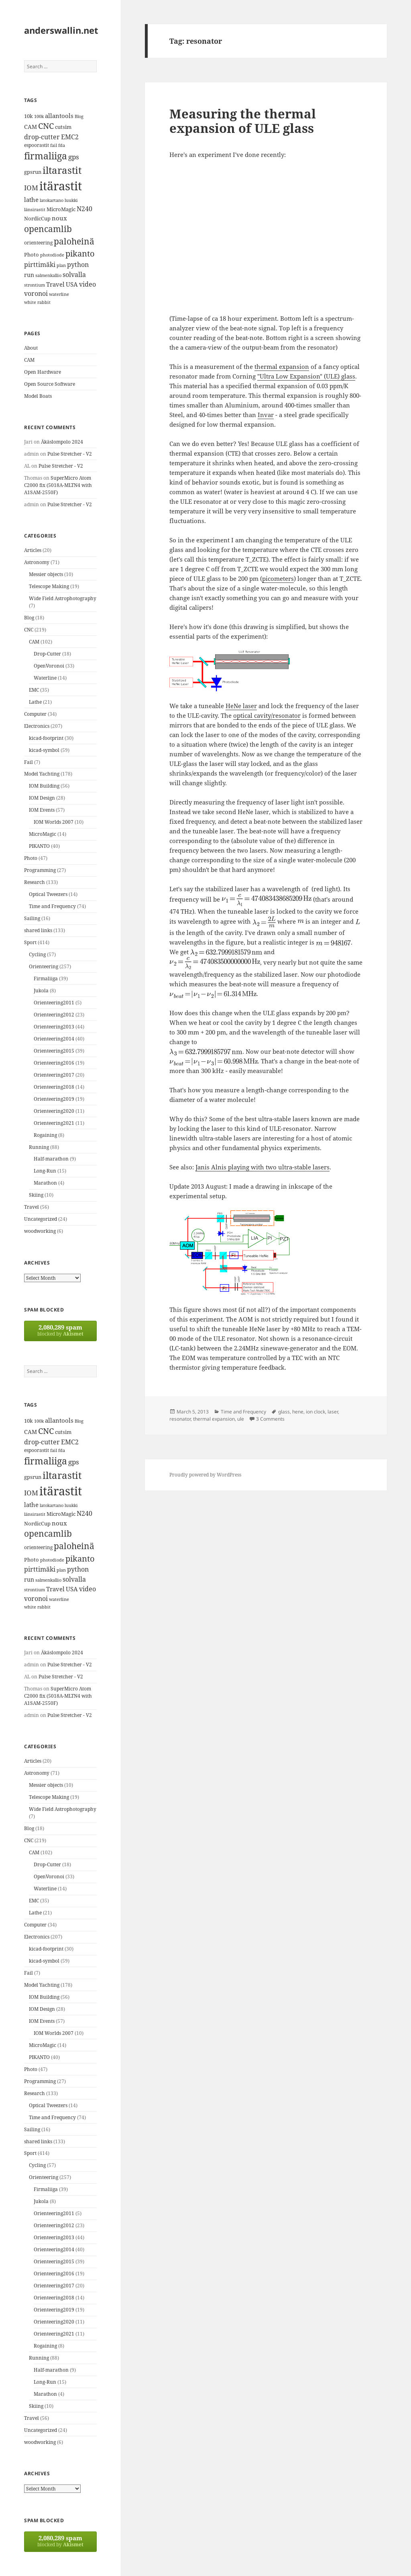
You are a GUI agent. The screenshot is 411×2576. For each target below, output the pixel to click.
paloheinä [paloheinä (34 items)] (74, 241)
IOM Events (42, 809)
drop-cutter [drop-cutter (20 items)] (42, 136)
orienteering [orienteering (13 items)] (38, 242)
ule (240, 1418)
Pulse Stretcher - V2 (69, 453)
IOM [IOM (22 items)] (31, 187)
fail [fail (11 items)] (53, 145)
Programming (40, 870)
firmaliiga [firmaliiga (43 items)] (45, 155)
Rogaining (45, 1135)
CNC (28, 629)
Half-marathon (51, 1158)
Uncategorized (40, 1219)
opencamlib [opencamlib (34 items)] (48, 228)
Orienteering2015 (54, 1050)
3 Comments (270, 1418)
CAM (29, 359)
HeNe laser (241, 706)
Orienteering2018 (54, 1086)
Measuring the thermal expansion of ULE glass (242, 120)
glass (284, 1411)
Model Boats (38, 396)
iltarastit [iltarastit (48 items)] (62, 170)
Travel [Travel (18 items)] (55, 284)
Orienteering (43, 966)
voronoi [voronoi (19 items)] (36, 293)
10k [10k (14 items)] (28, 116)
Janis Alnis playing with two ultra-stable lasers (262, 1167)
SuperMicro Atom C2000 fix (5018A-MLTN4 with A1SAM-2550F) (58, 485)
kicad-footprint (46, 738)
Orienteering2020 (54, 1111)
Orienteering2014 (54, 1038)
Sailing (32, 918)
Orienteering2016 (54, 1062)
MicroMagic (42, 834)
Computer (35, 714)
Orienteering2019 (54, 1099)
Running (39, 1147)
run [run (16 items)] (29, 275)
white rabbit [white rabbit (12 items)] (37, 302)
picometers (278, 578)
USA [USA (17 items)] (72, 284)
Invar (266, 415)
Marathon (45, 1182)
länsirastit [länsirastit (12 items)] (34, 209)
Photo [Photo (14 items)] (31, 254)
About (31, 347)
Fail (28, 762)
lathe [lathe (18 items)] (31, 199)
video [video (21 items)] (87, 284)
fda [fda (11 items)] (61, 145)
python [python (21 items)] (78, 264)
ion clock (315, 1411)
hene (297, 1411)
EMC (34, 689)
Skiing (36, 1194)
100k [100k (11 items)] (39, 116)
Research (34, 882)
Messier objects (46, 574)
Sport (30, 942)
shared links (38, 930)
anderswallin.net (61, 30)
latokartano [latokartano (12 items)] (51, 200)
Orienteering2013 (54, 1026)
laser (333, 1411)
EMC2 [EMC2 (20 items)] (70, 136)
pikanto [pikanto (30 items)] (80, 253)
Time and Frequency (52, 906)
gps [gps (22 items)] (73, 156)
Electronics (36, 726)
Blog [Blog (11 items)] (79, 116)
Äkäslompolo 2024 (62, 441)
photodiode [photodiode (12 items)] (52, 255)
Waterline (45, 677)
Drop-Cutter (47, 653)
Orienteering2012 (54, 1014)
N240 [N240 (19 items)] (84, 208)
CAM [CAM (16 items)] (30, 126)
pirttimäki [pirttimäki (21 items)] (39, 264)
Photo (30, 858)
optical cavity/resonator (267, 715)
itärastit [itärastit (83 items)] (60, 186)
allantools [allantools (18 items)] (59, 116)
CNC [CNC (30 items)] (46, 125)
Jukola (41, 990)
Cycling (37, 954)
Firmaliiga (46, 978)
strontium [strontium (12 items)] (34, 285)
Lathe (35, 701)
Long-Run (45, 1170)
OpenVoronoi (49, 665)
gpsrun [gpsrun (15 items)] (32, 171)
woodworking (40, 1231)
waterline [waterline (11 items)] (59, 294)
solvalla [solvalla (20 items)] (74, 274)
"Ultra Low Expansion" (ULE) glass (306, 376)
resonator (180, 1418)
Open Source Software (49, 384)
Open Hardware (42, 372)
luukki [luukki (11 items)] (71, 200)
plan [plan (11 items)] (61, 265)
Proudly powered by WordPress (205, 1474)
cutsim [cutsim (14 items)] (63, 126)
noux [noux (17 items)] (59, 218)
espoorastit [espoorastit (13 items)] (36, 145)
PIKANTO (39, 846)
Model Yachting (41, 773)
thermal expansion (281, 366)
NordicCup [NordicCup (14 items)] (37, 218)
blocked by (60, 1330)
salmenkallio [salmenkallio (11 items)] (48, 275)
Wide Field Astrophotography (62, 598)
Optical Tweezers (48, 894)
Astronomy (36, 562)
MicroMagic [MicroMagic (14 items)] (61, 209)
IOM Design (42, 797)
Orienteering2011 (54, 1002)
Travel (31, 1206)
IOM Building (44, 785)
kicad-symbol (44, 750)
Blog (29, 617)
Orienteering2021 (54, 1123)
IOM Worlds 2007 (53, 822)
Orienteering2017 (54, 1074)
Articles (32, 550)
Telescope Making (49, 586)
